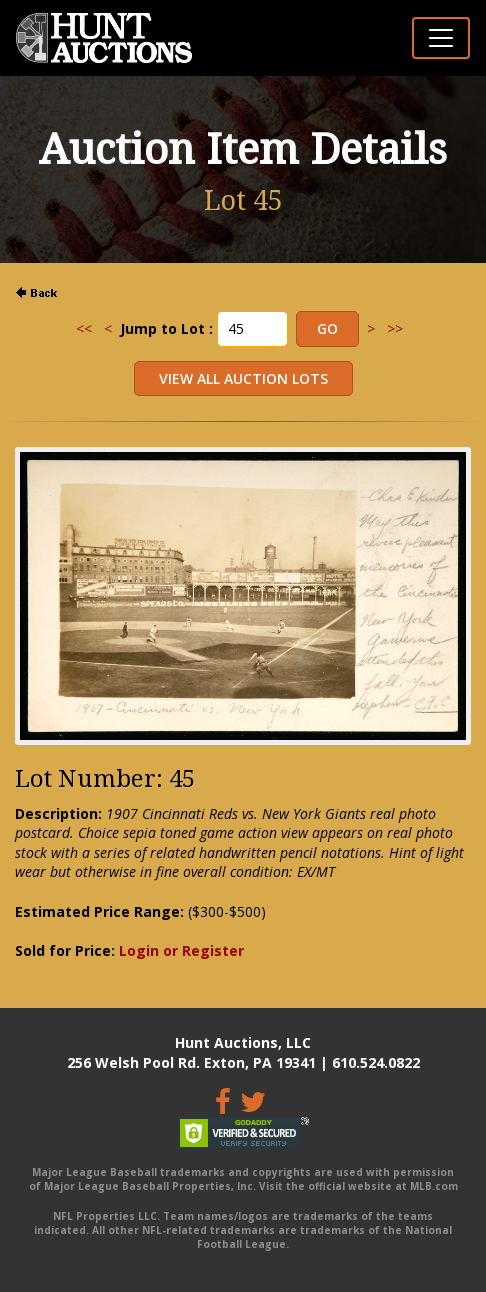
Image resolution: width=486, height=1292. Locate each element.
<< (84, 328)
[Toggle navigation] (441, 38)
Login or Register (181, 950)
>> (395, 328)
